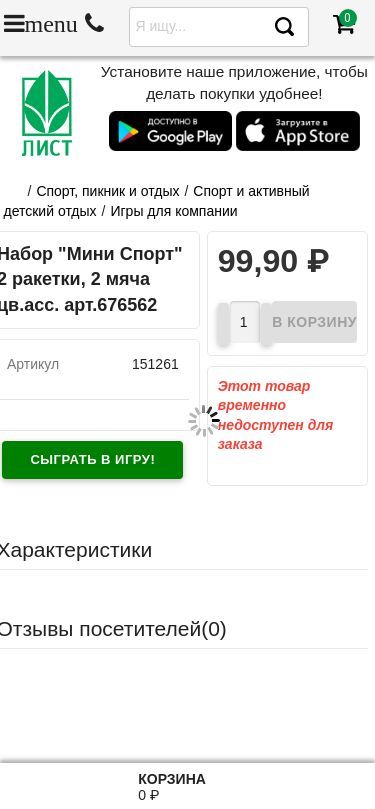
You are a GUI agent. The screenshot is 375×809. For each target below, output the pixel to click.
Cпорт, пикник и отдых (107, 191)
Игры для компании (173, 211)
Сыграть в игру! (92, 459)
